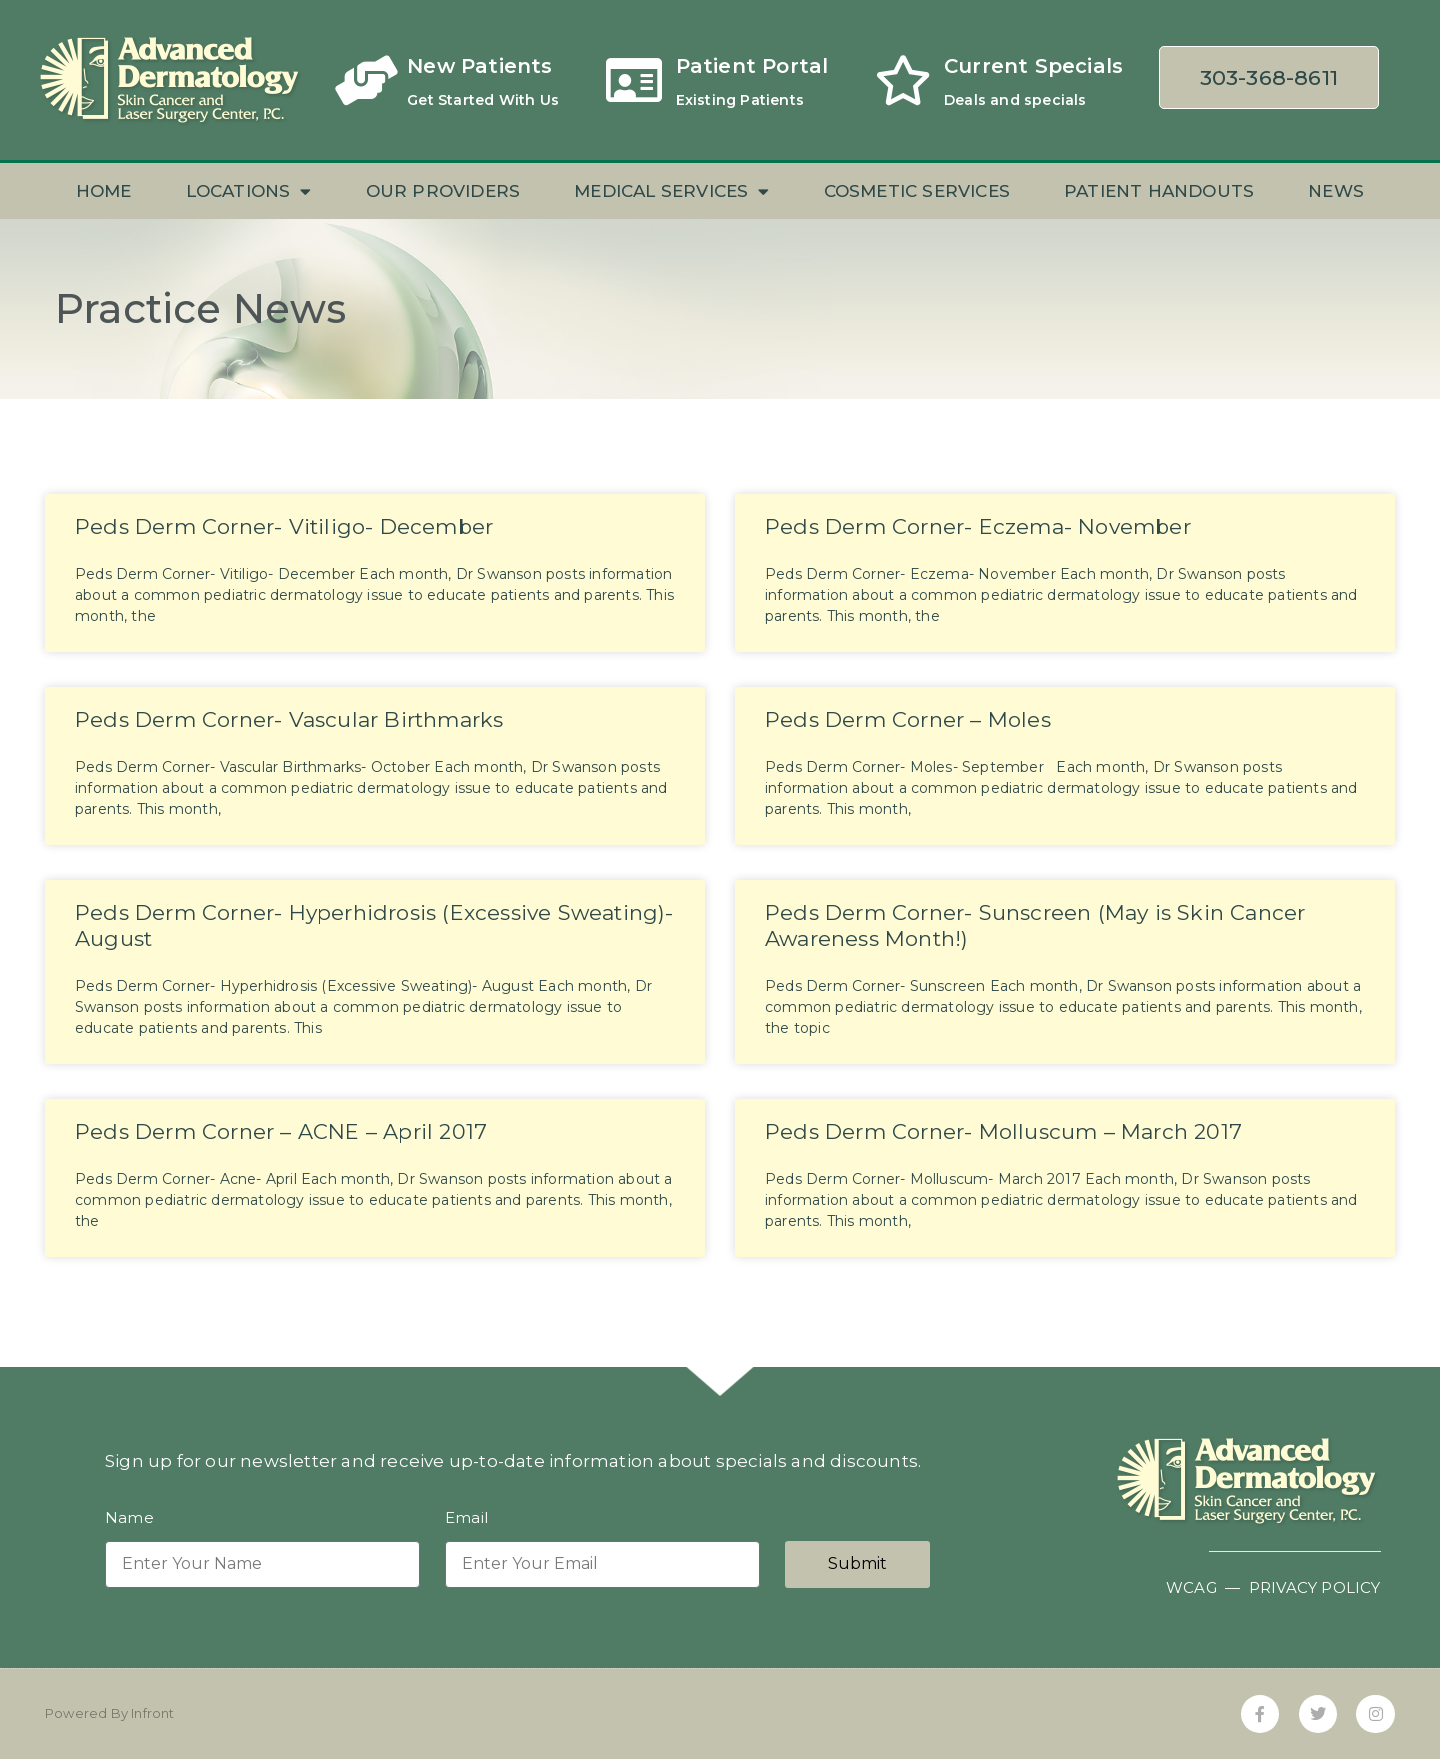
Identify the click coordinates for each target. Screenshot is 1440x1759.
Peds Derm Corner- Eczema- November (978, 526)
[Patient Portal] (635, 80)
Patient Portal (752, 66)
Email (466, 1518)
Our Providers (443, 191)
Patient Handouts (1159, 191)
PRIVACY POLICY (1315, 1587)
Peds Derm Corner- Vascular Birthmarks (289, 719)
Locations (249, 191)
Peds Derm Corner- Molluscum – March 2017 (1003, 1131)
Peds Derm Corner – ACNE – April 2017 (281, 1131)
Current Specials (1033, 66)
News (1336, 191)
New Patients (479, 66)
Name (129, 1518)
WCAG (1191, 1587)
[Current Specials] (903, 80)
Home (104, 191)
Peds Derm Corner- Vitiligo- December (284, 526)
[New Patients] (366, 80)
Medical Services (671, 191)
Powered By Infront (110, 1713)
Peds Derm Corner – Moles (908, 719)
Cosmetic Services (917, 191)
